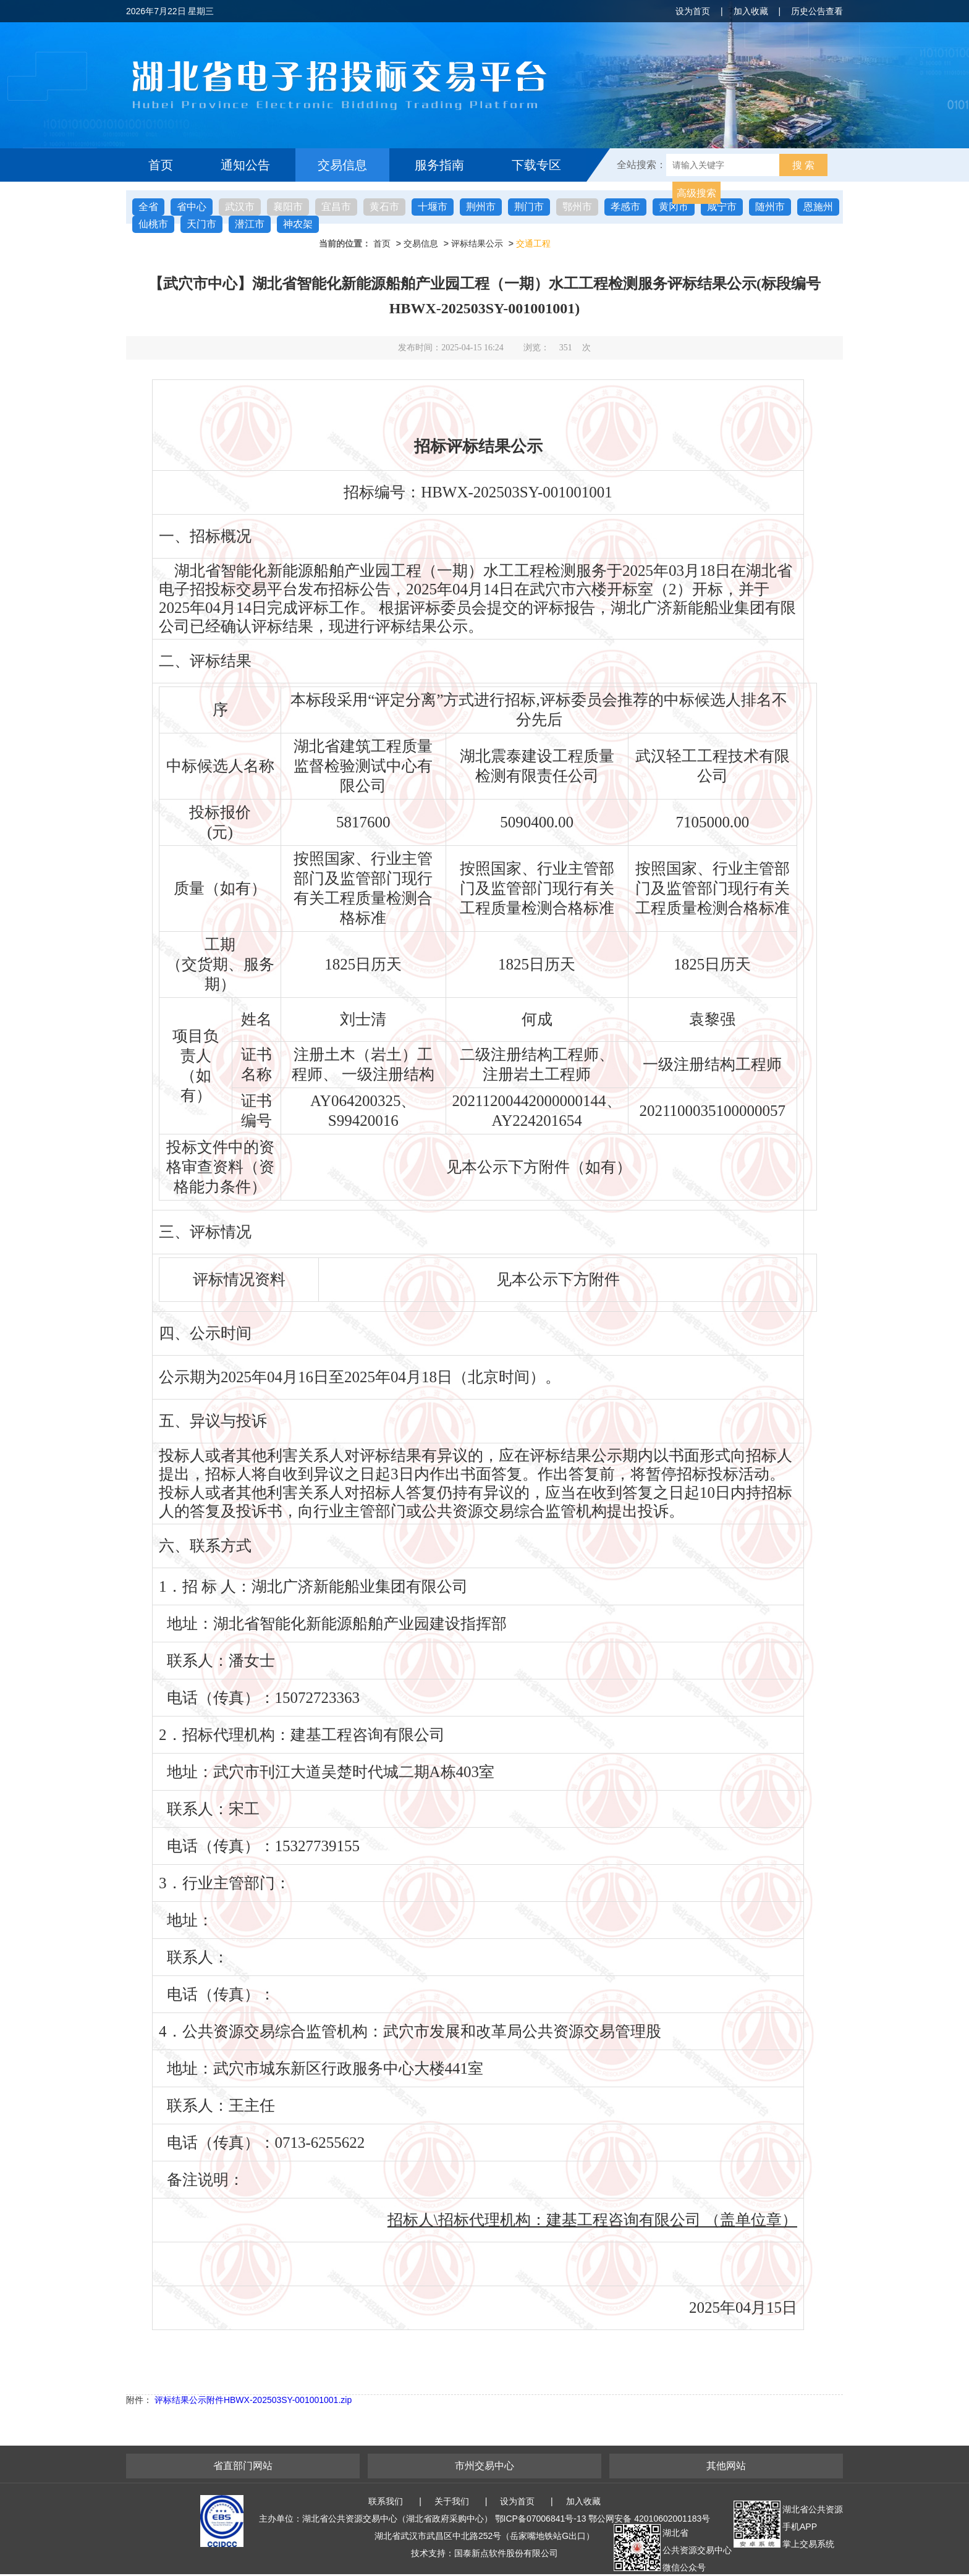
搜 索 (803, 165)
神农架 (298, 224)
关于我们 (451, 2501)
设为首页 (692, 11)
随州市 (770, 206)
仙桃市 (153, 224)
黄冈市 (673, 206)
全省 (148, 206)
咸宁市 (722, 206)
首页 (160, 165)
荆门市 (529, 206)
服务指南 (439, 165)
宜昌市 (336, 206)
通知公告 (245, 165)
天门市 (201, 224)
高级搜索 (696, 193)
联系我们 (385, 2501)
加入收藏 (751, 11)
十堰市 (432, 206)
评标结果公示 (477, 243)
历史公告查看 (817, 11)
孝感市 (625, 206)
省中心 (191, 206)
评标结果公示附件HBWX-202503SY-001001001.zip (253, 2400)
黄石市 (384, 206)
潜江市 (249, 224)
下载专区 (536, 165)
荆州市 (481, 206)
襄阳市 (288, 206)
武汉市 (240, 206)
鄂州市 (577, 206)
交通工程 (533, 243)
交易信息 (342, 165)
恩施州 (818, 206)
